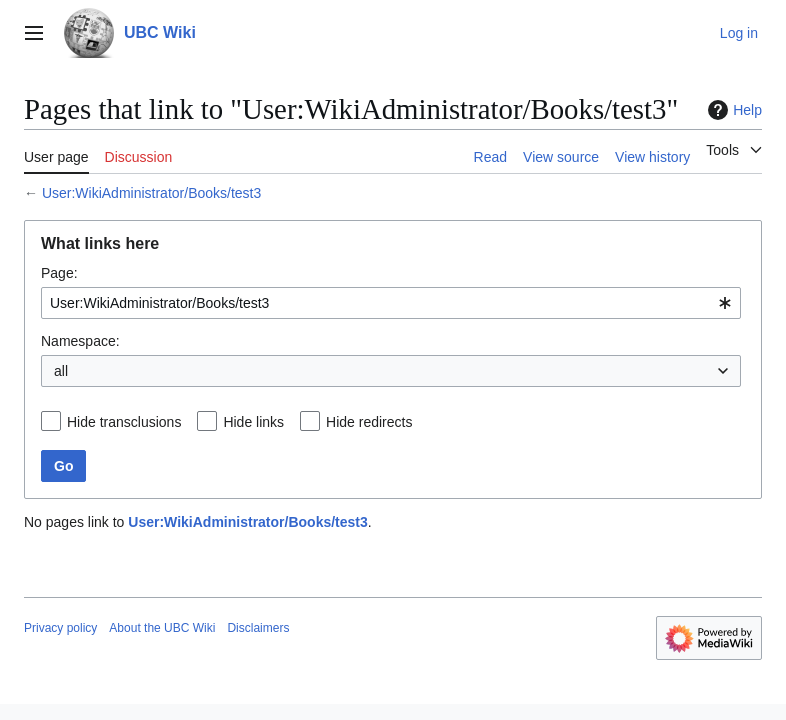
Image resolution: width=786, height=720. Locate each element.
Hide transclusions (124, 422)
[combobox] (391, 303)
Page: (59, 273)
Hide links (253, 422)
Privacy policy (60, 628)
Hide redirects (369, 422)
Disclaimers (258, 628)
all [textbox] (61, 371)
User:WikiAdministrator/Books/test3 (151, 193)
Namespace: (80, 341)
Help (732, 110)
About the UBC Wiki (162, 628)
